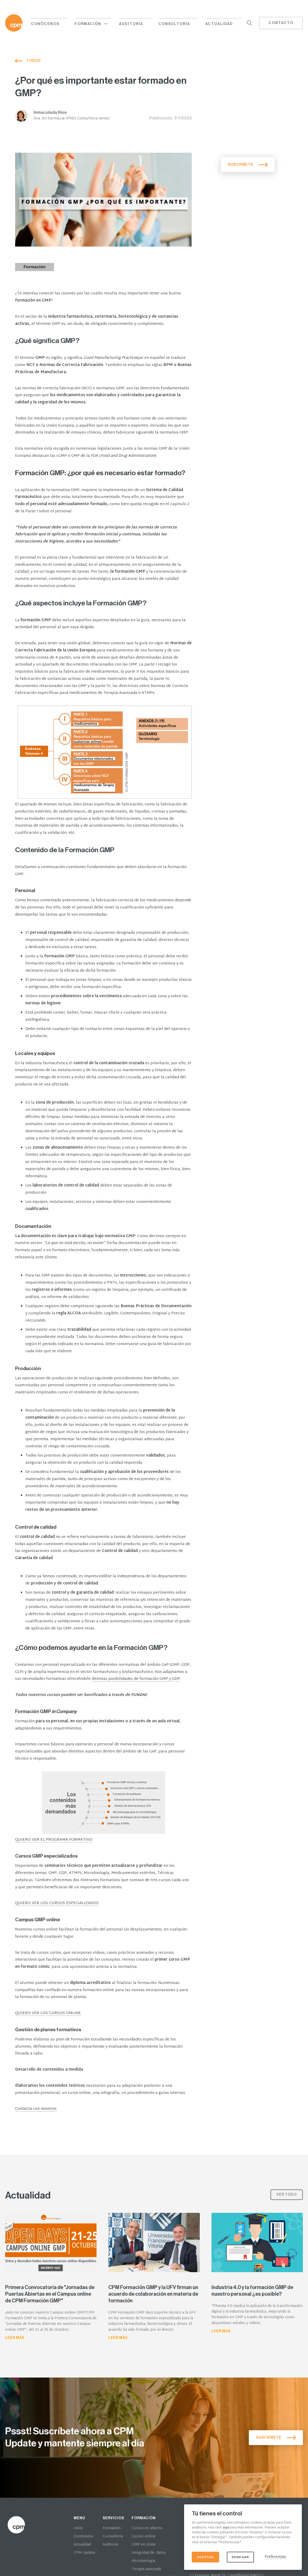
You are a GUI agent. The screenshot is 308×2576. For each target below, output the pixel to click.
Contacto (281, 23)
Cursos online (143, 2537)
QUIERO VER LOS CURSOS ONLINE (48, 2013)
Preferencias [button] (275, 2557)
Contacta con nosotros (36, 2108)
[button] (93, 23)
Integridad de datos (149, 2553)
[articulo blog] (51, 2278)
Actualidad (219, 24)
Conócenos (45, 24)
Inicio (78, 2528)
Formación (112, 2528)
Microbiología (143, 2561)
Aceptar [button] (205, 2557)
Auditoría (131, 24)
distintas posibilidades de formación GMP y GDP (136, 1678)
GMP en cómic (144, 2545)
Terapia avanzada (146, 2569)
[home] (14, 23)
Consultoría (174, 24)
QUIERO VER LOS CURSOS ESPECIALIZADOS (57, 1903)
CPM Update (84, 2553)
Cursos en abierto (147, 2528)
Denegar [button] (240, 2557)
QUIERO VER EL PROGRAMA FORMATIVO (53, 1839)
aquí (226, 2528)
